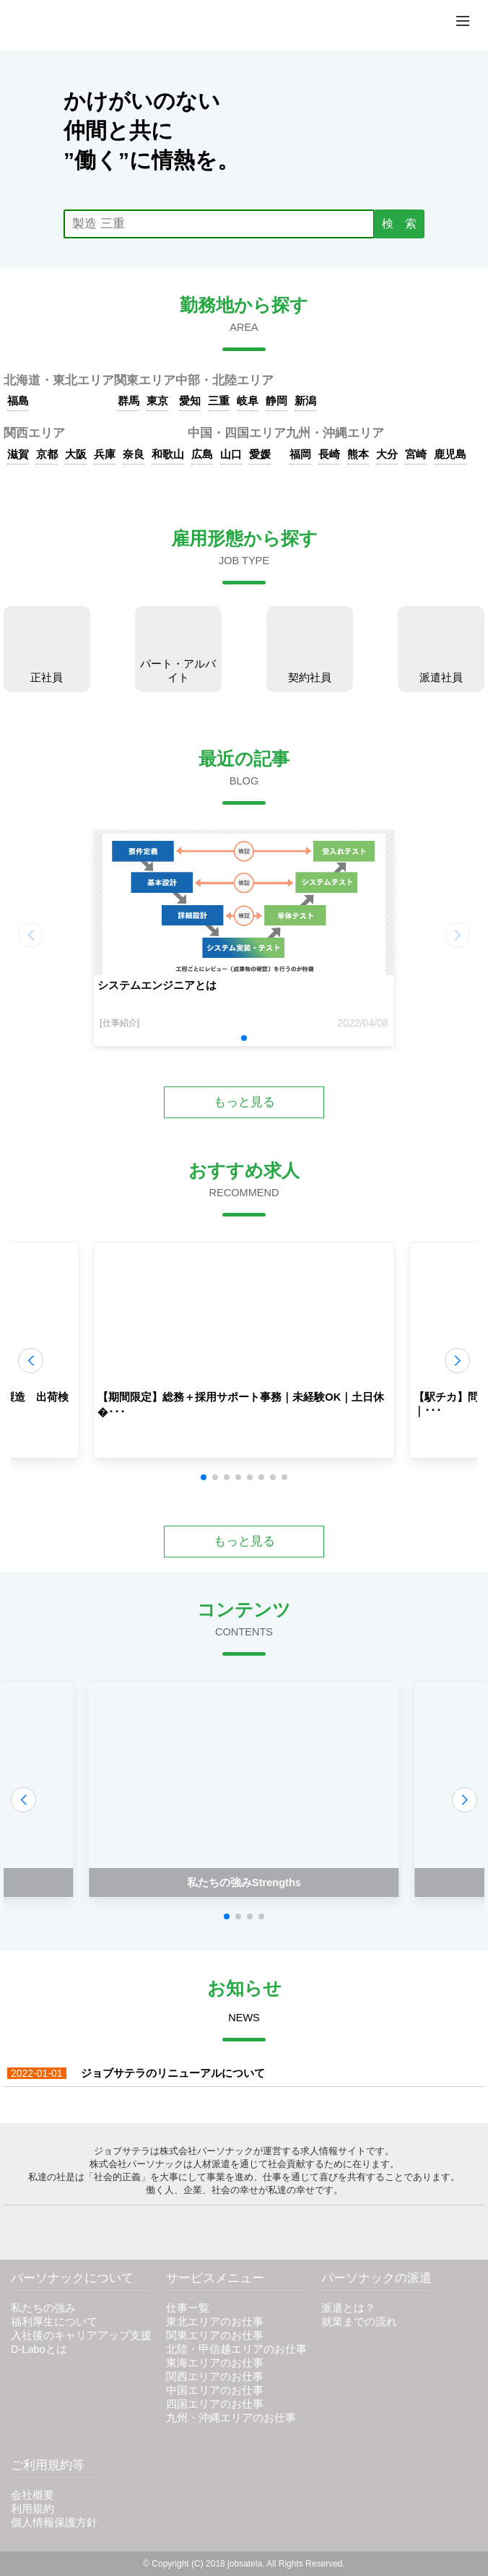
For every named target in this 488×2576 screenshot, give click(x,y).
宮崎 (416, 454)
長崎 (329, 454)
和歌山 (168, 454)
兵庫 (105, 454)
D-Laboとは (39, 2349)
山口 (231, 454)
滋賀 (18, 454)
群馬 (128, 401)
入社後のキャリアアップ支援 (81, 2335)
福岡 (300, 454)
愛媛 (260, 454)
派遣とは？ (348, 2308)
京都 (47, 454)
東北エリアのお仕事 (214, 2322)
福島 (18, 401)
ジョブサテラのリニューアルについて (136, 2073)
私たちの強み (43, 2308)
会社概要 (32, 2495)
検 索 (399, 223)
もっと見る (244, 1102)
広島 (202, 454)
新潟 (305, 401)
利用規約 (32, 2509)
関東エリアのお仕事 (214, 2335)
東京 (157, 401)
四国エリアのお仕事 (214, 2404)
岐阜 (247, 401)
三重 (219, 401)
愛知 (190, 401)
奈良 (133, 454)
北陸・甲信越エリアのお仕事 (236, 2349)
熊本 (358, 454)
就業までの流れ (359, 2322)
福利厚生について (54, 2322)
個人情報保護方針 (54, 2522)
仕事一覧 (187, 2308)
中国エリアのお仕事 (214, 2390)
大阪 (76, 454)
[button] (244, 1038)
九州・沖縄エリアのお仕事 (231, 2418)
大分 (387, 454)
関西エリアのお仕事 (214, 2376)
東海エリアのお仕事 (214, 2363)
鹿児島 (450, 454)
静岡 (276, 401)
